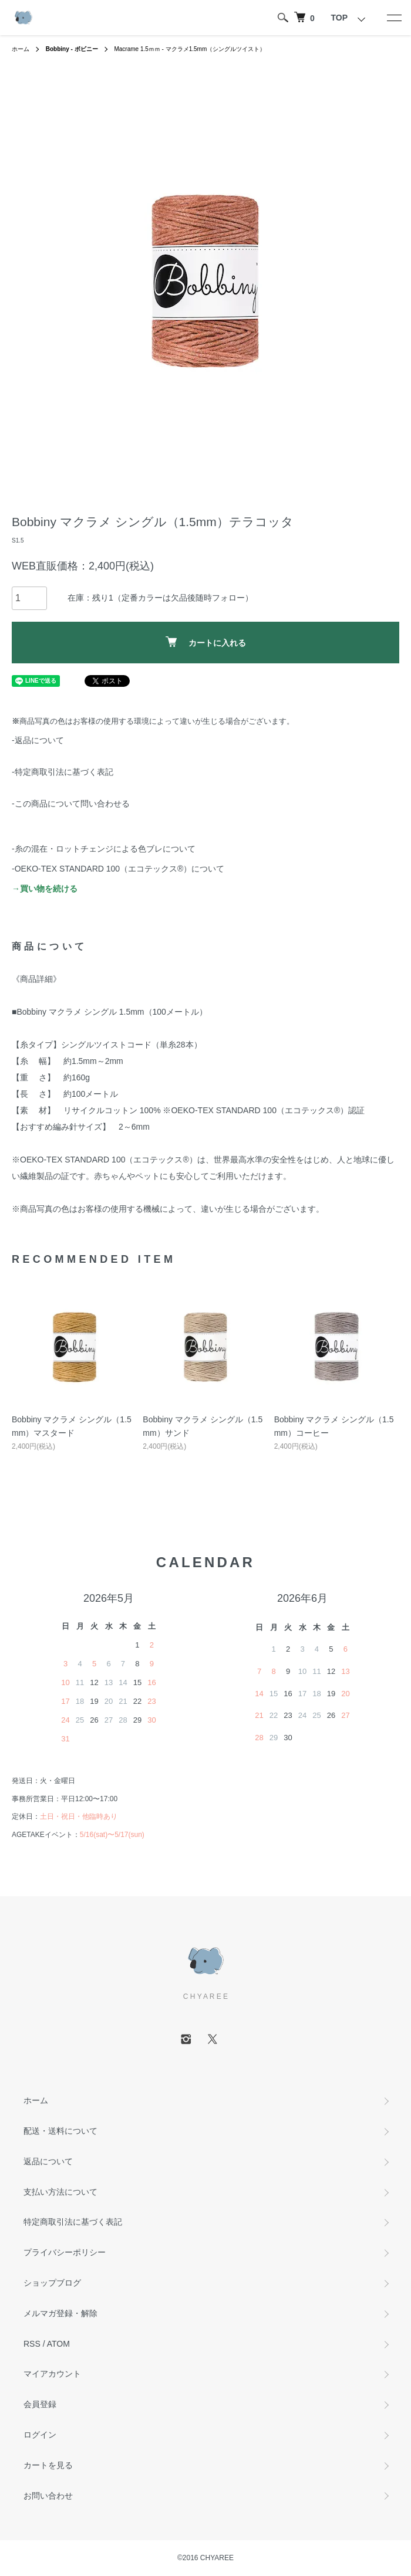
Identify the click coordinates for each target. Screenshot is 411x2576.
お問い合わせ (48, 2495)
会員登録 (39, 2404)
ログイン (39, 2434)
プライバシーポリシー (64, 2252)
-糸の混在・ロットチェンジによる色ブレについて (104, 848)
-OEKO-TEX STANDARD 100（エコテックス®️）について (118, 868)
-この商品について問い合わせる (71, 803)
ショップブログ (52, 2282)
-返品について (38, 740)
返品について (48, 2161)
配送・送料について (60, 2131)
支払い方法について (60, 2192)
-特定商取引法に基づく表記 (62, 772)
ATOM (58, 2343)
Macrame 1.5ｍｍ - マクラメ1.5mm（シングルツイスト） (189, 49)
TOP (339, 17)
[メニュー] (393, 17)
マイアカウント (52, 2373)
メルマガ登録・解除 (60, 2313)
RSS (32, 2343)
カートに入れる (206, 642)
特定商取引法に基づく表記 (72, 2221)
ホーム (20, 49)
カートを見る (48, 2465)
